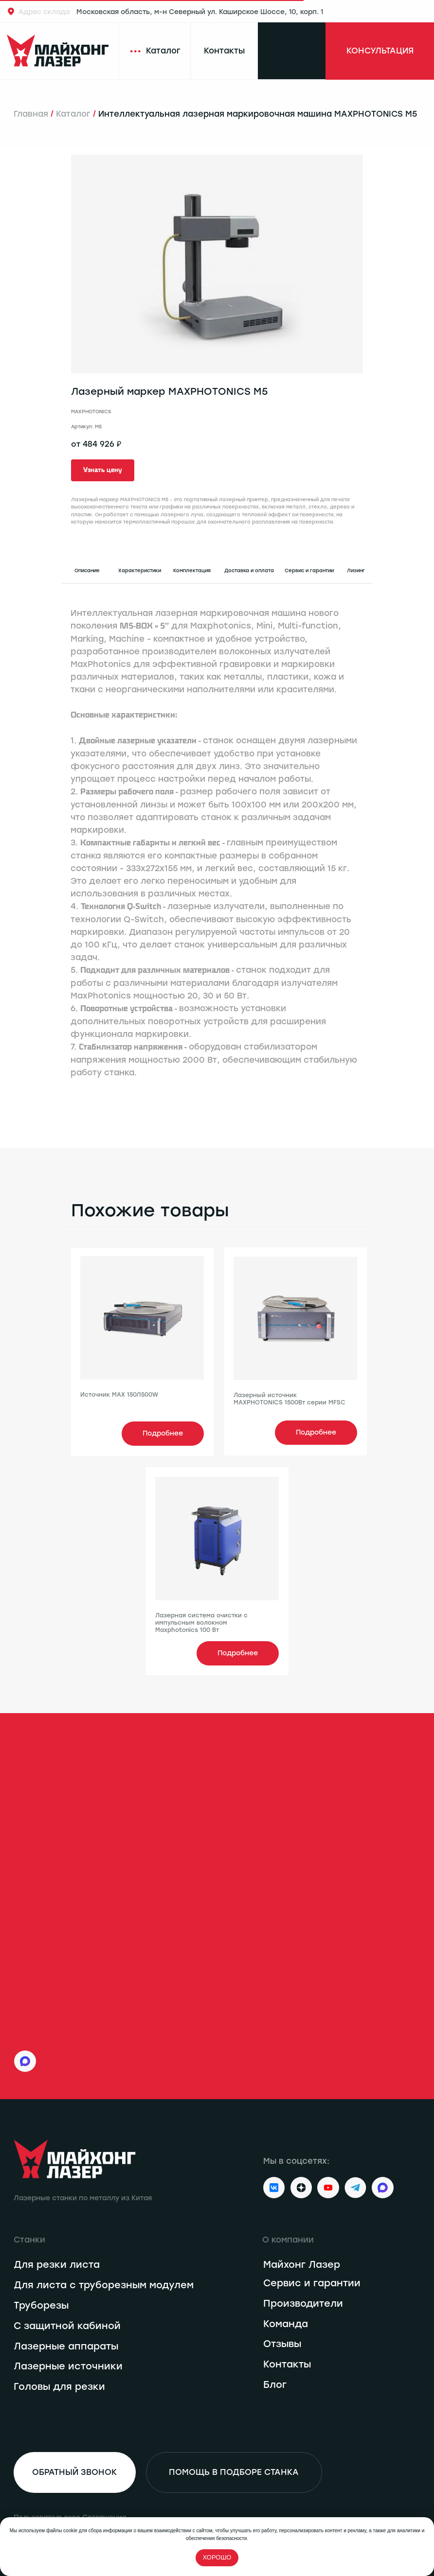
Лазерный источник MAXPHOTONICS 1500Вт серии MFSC (289, 1399)
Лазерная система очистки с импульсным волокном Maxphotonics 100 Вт (201, 1622)
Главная (31, 114)
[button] (102, 470)
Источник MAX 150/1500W (119, 1394)
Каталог (73, 114)
